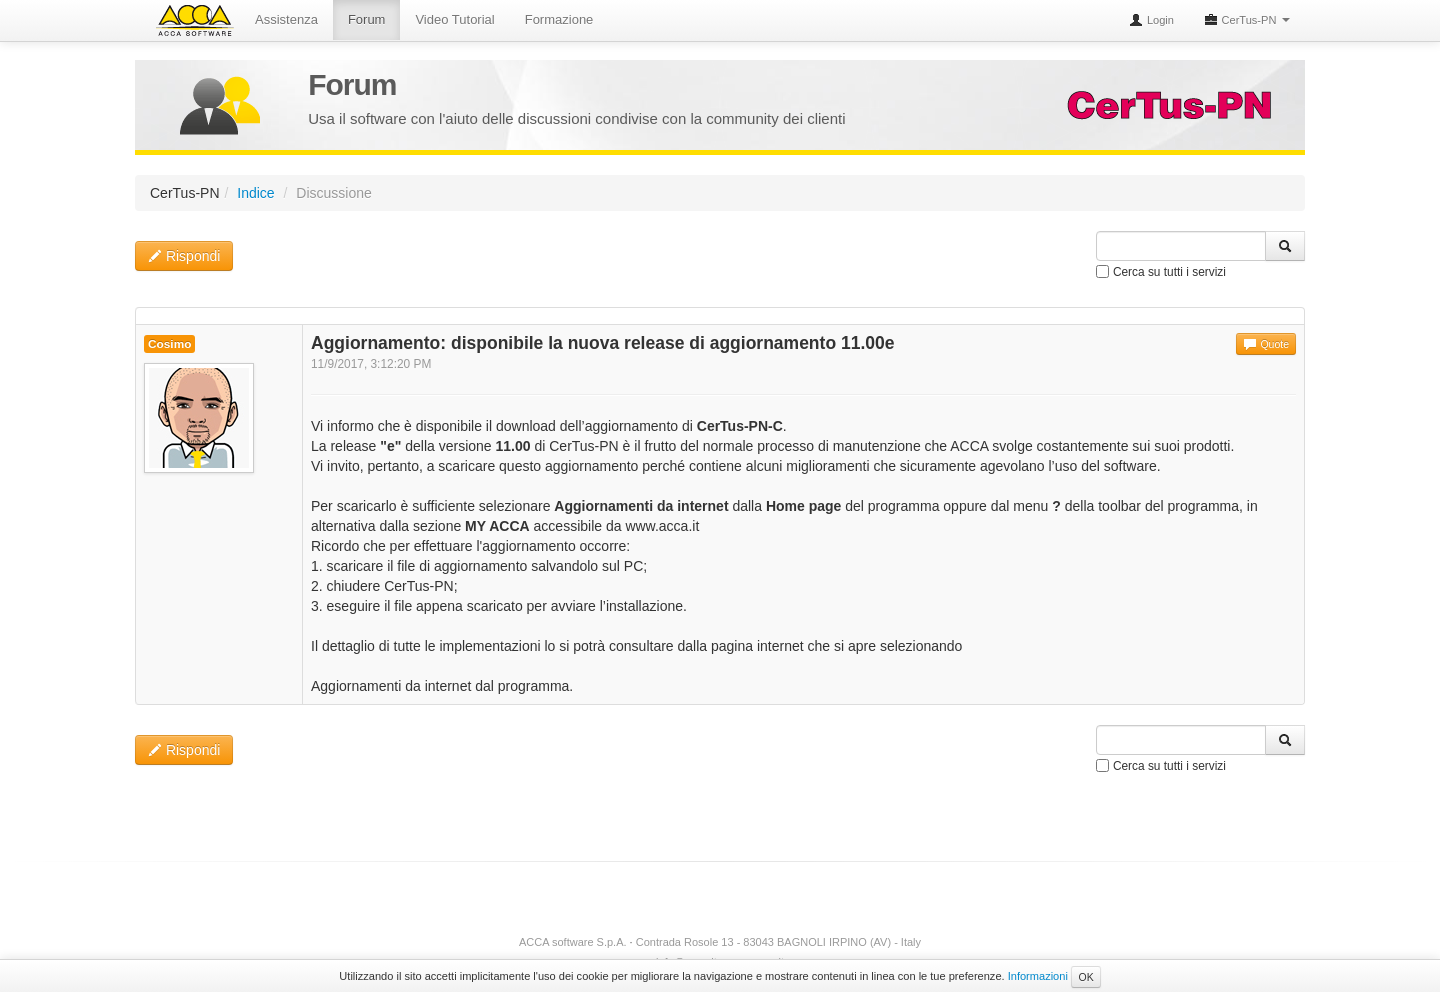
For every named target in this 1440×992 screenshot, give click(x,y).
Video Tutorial (454, 19)
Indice (255, 193)
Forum (367, 19)
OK (1085, 977)
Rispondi (184, 256)
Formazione (559, 19)
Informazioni (1038, 976)
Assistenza (286, 19)
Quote (1266, 344)
